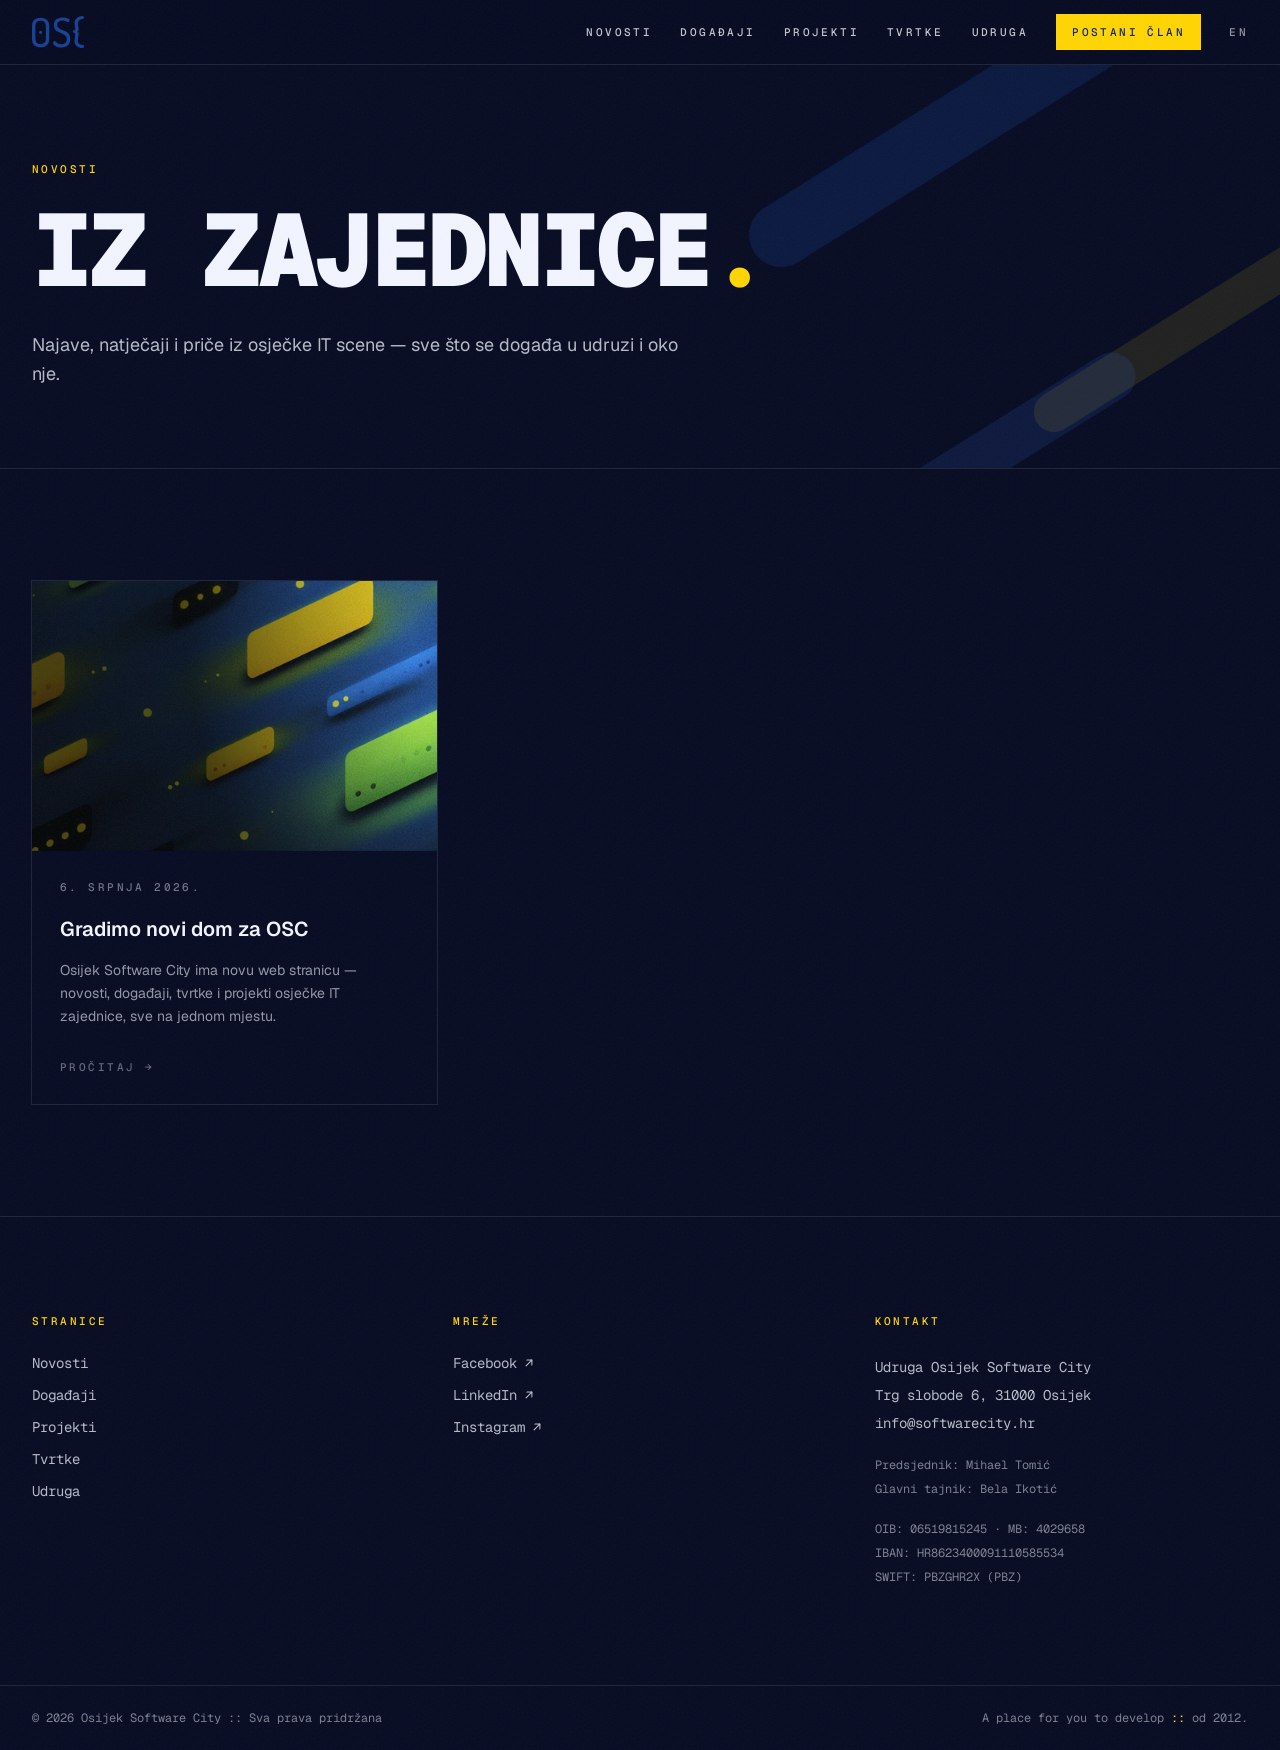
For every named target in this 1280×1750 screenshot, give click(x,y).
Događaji (717, 32)
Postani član (1128, 32)
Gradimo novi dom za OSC (184, 929)
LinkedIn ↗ (493, 1395)
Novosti (619, 32)
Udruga (1000, 32)
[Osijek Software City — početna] (58, 32)
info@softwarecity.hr (955, 1423)
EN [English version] (1238, 32)
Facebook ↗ (493, 1363)
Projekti (821, 32)
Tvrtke (915, 32)
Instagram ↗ (497, 1427)
